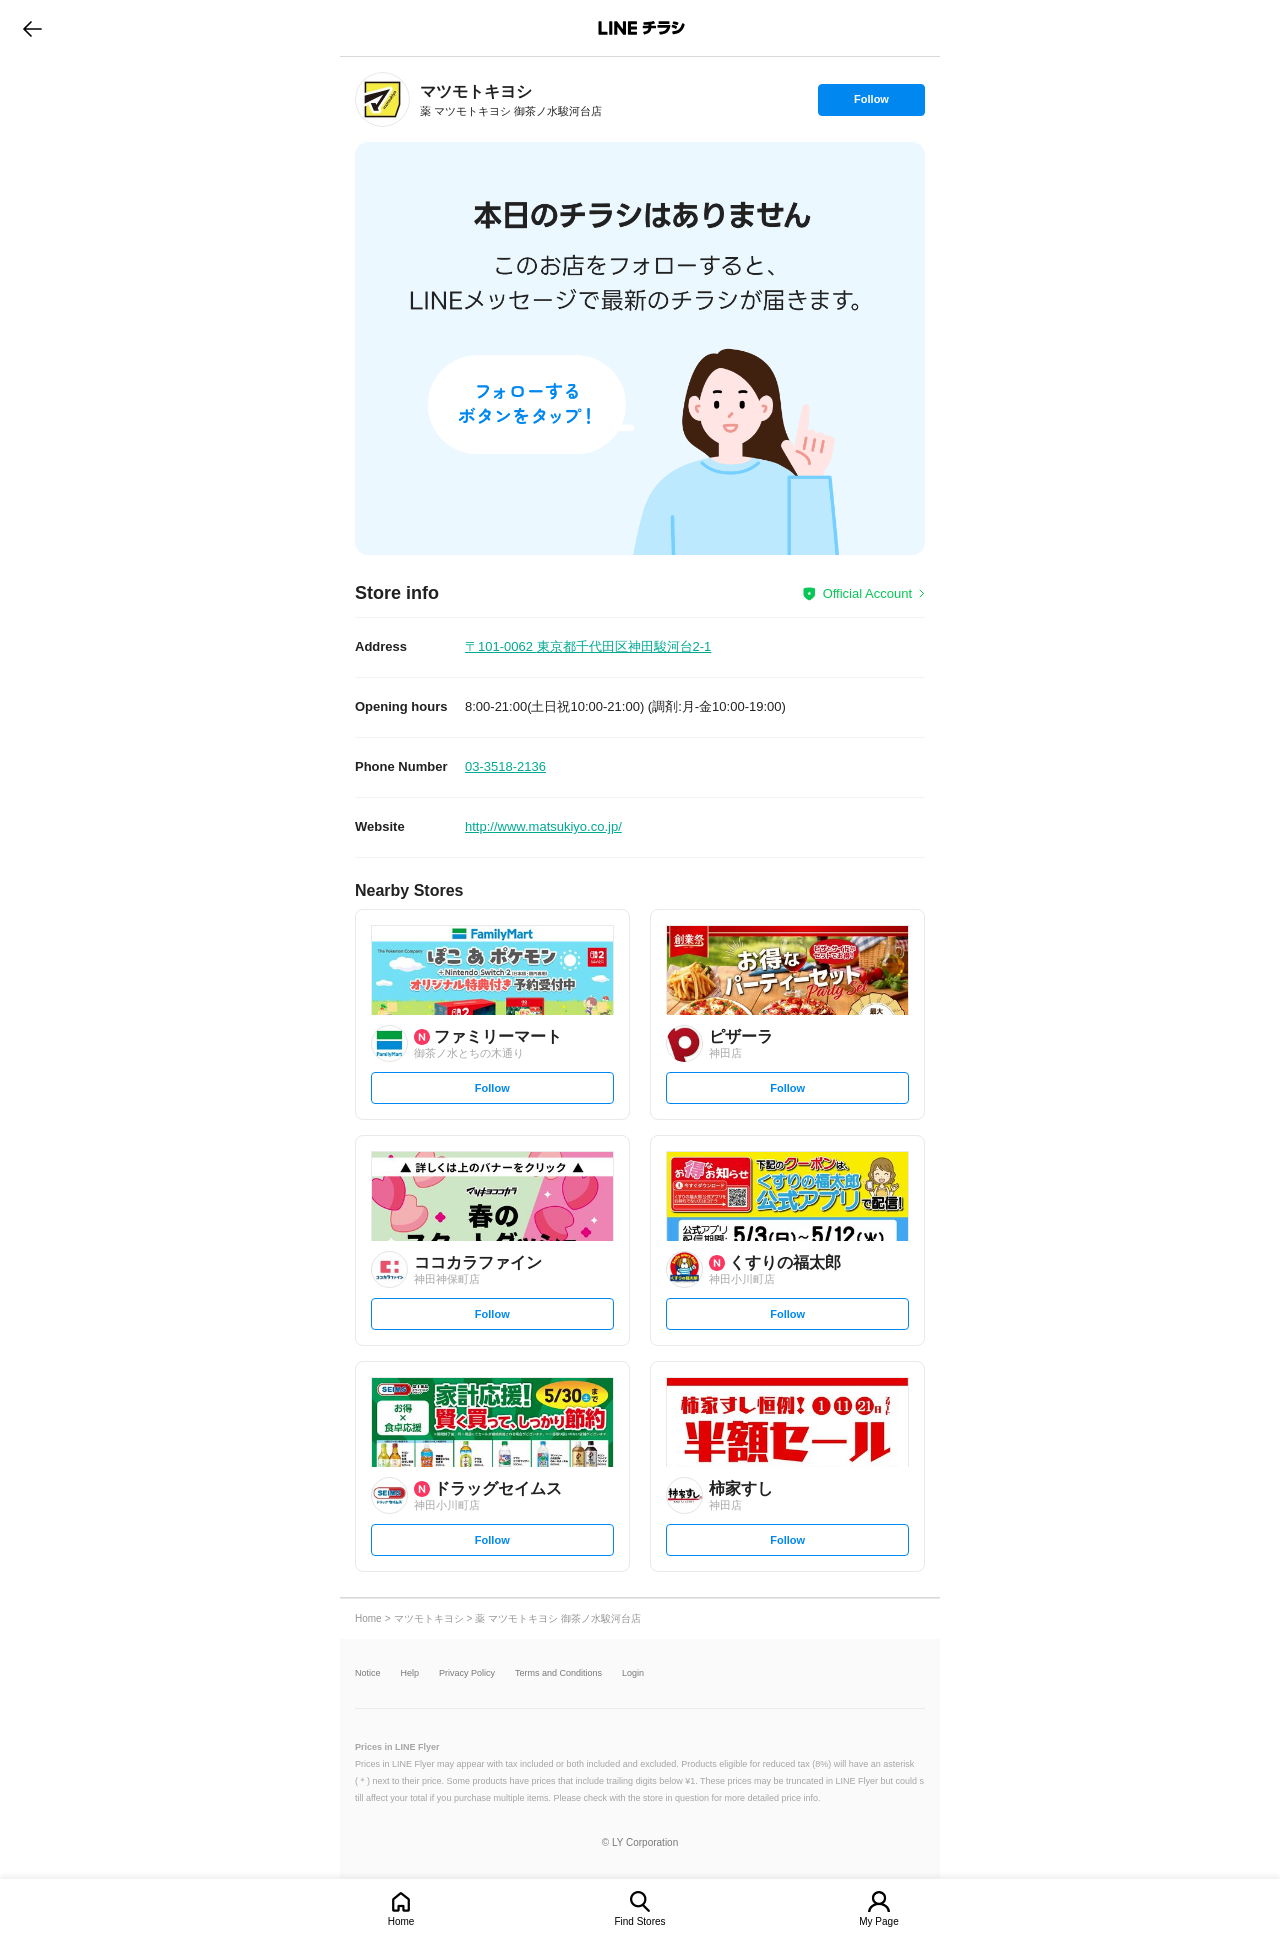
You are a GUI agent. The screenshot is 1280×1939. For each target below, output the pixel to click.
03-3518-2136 (505, 766)
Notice (368, 1673)
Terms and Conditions (558, 1673)
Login (633, 1673)
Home (401, 1921)
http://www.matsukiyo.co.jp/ (543, 826)
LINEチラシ (641, 28)
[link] (382, 99)
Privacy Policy (467, 1673)
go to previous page (32, 28)
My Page (878, 1921)
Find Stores (639, 1921)
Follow (871, 104)
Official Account (867, 593)
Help (410, 1673)
